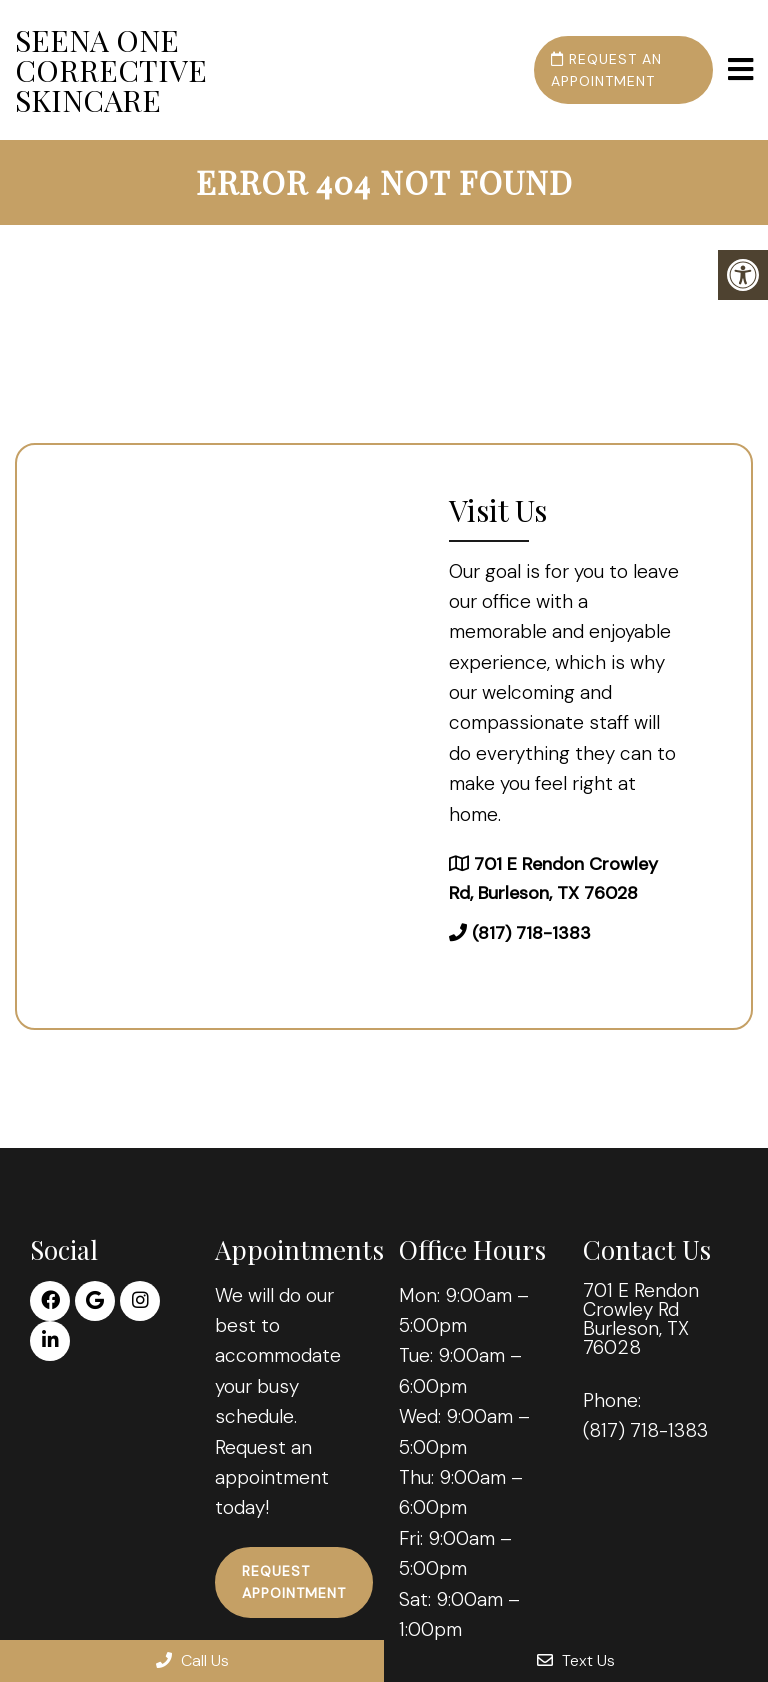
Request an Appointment (606, 70)
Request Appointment (294, 1582)
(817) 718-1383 (531, 933)
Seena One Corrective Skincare (111, 70)
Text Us (576, 1660)
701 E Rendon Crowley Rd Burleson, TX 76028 (641, 1319)
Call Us (192, 1660)
